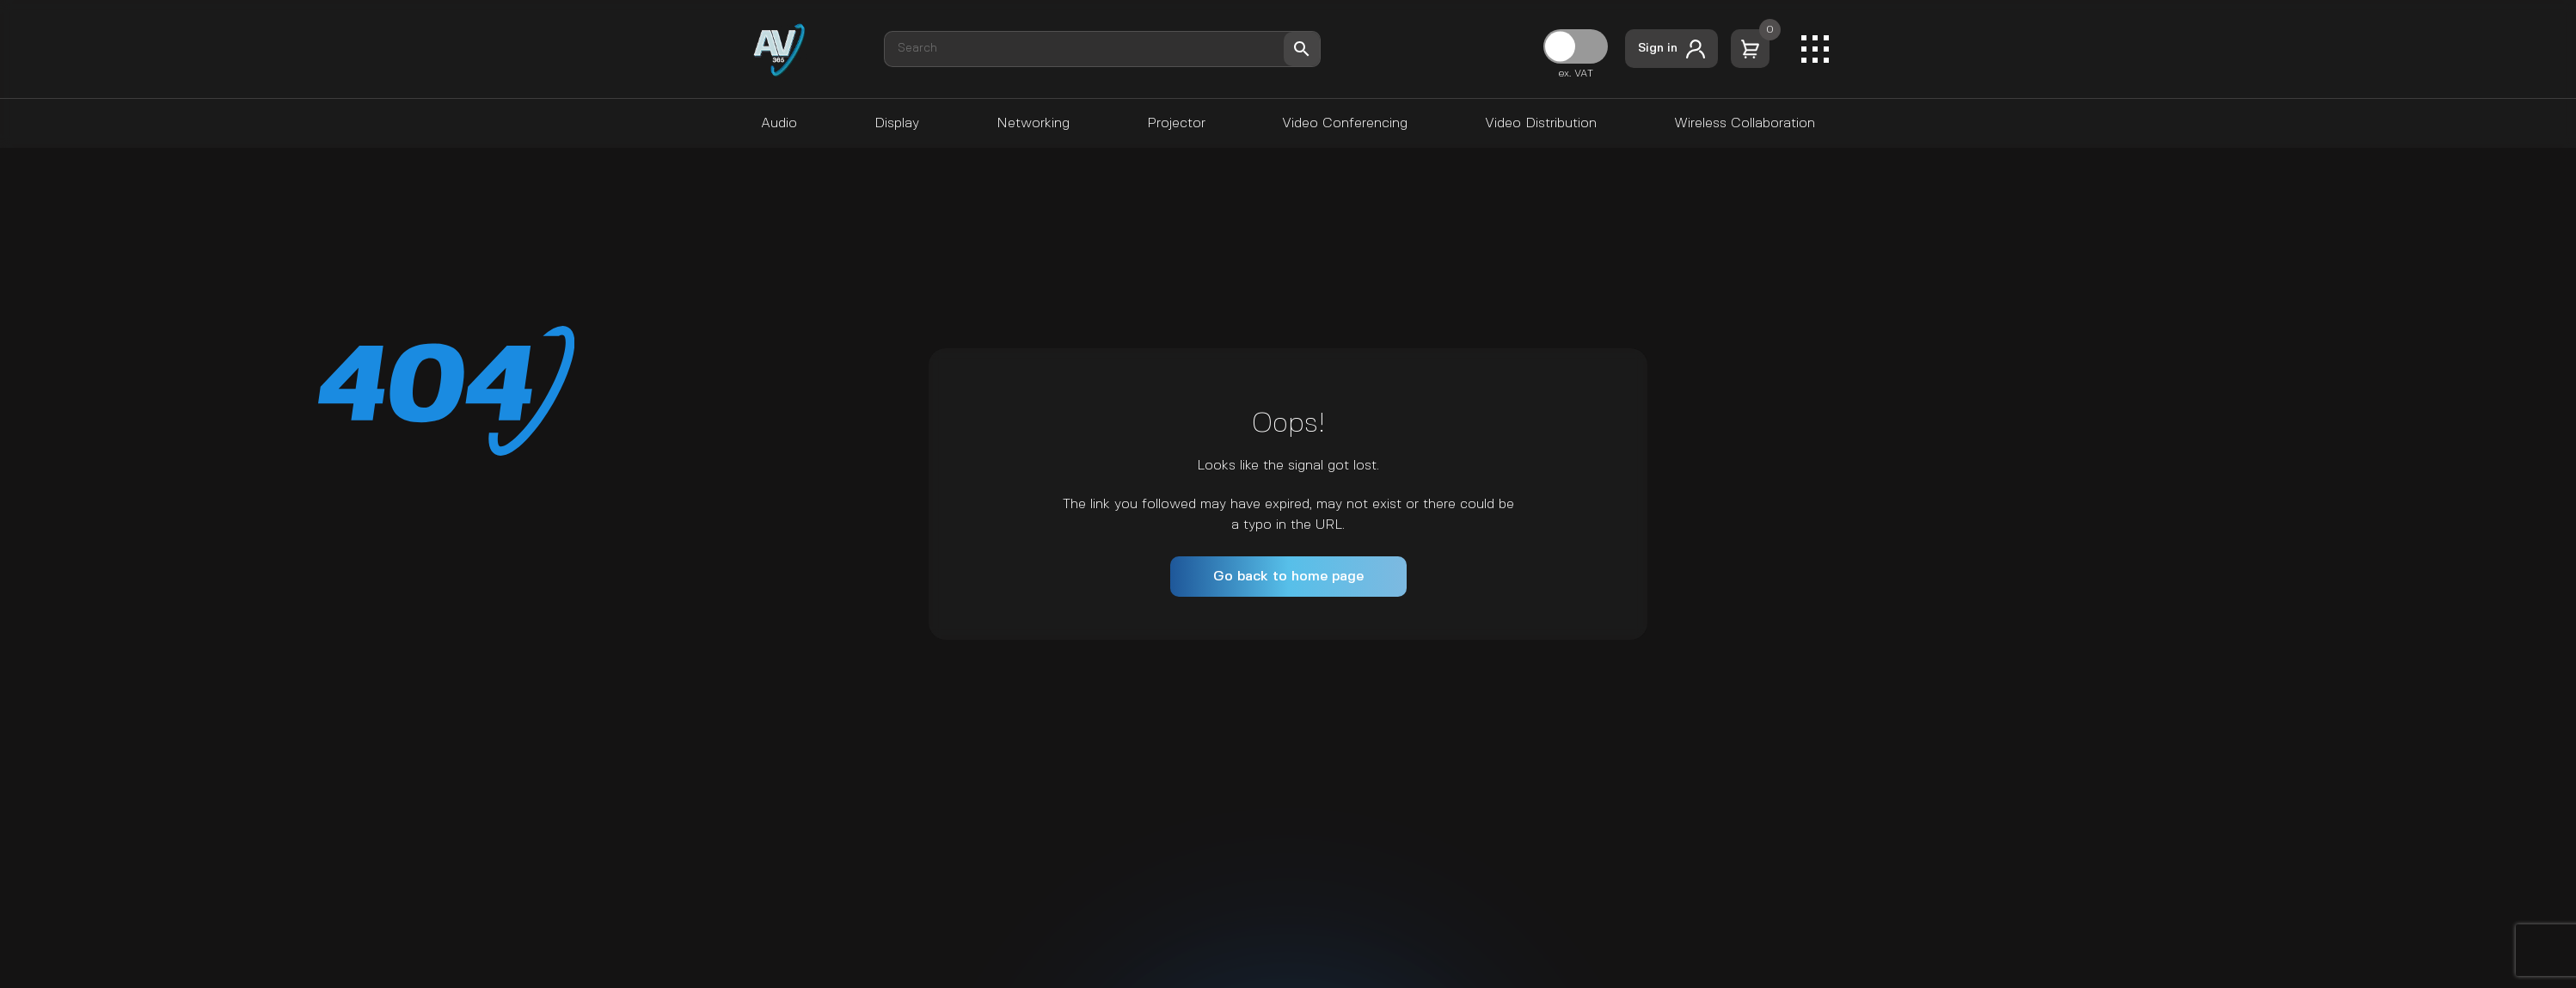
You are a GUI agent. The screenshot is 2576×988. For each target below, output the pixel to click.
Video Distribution (1541, 123)
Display (896, 123)
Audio (779, 123)
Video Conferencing (1345, 123)
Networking (1033, 123)
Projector (1176, 123)
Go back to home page (1288, 576)
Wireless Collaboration (1744, 123)
